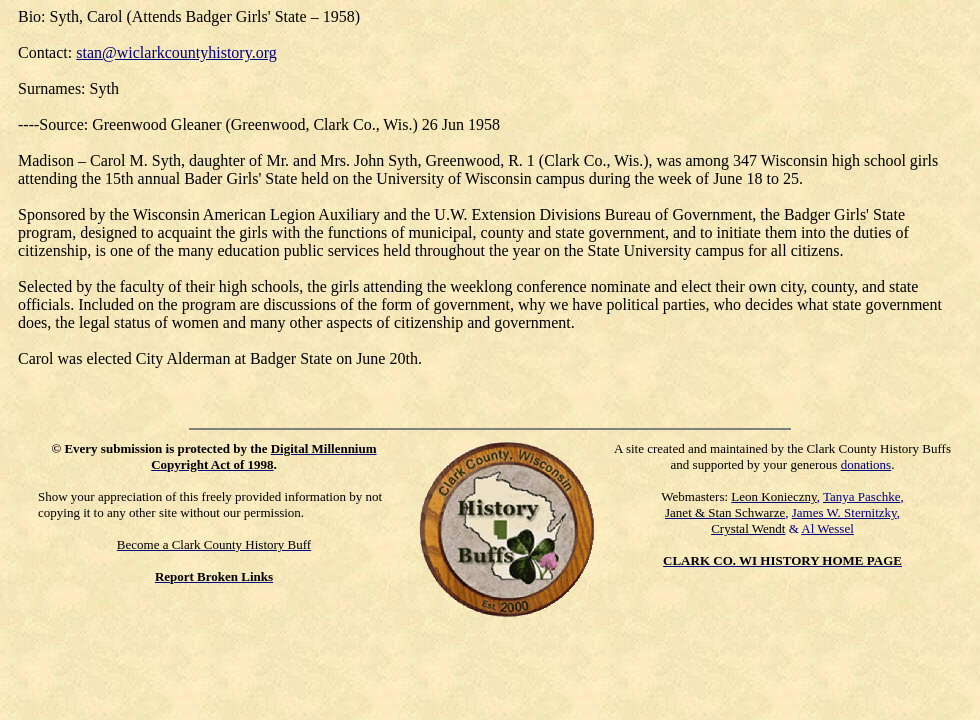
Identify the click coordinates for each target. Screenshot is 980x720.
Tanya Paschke (861, 496)
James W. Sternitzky (844, 512)
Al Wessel (827, 528)
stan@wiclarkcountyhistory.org (176, 52)
